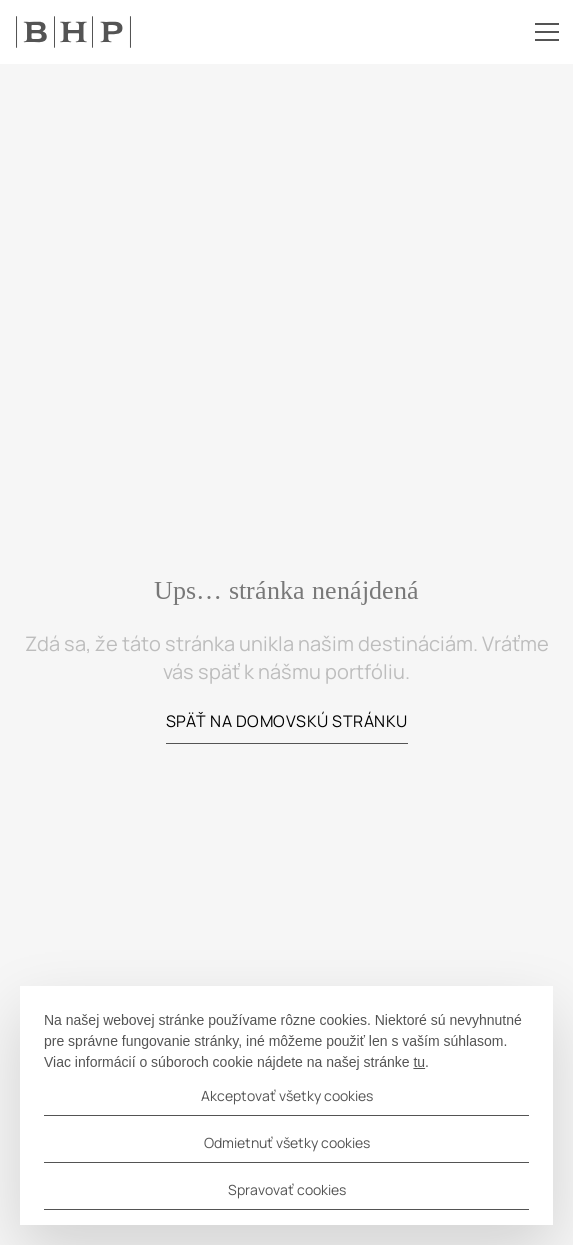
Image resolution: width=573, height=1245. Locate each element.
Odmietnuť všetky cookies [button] (287, 1142)
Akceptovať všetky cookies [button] (287, 1095)
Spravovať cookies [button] (287, 1189)
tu (419, 1062)
